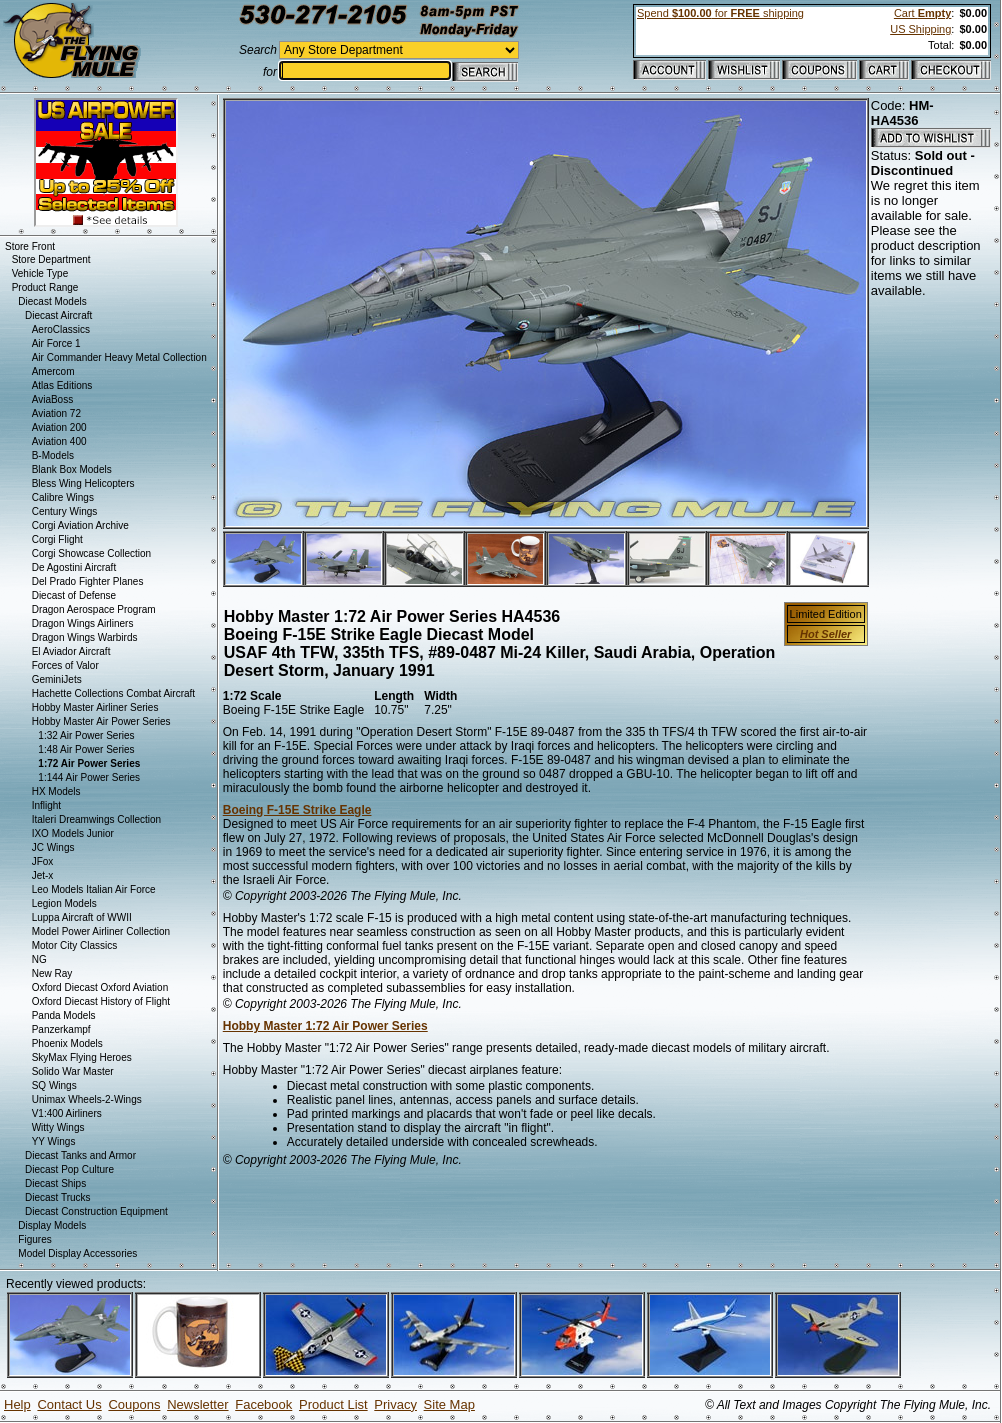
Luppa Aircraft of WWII (82, 917)
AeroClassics (61, 329)
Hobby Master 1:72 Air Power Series (325, 1026)
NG (39, 959)
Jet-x (43, 875)
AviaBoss (53, 399)
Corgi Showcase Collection (92, 553)
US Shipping (920, 29)
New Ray (52, 973)
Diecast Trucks (58, 1197)
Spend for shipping (720, 13)
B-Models (53, 455)
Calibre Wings (63, 497)
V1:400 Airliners (67, 1113)
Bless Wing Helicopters (83, 483)
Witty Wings (58, 1127)
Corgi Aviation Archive (80, 525)
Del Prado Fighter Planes (88, 581)
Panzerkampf (61, 1029)
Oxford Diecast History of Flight (101, 1001)
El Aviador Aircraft (71, 651)
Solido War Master (73, 1071)
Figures (34, 1239)
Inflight (46, 805)
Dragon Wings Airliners (83, 623)
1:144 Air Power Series (89, 777)
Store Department (51, 259)
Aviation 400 (59, 441)
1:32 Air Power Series (86, 735)
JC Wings (53, 847)
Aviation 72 (56, 413)
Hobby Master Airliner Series (95, 707)
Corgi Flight (57, 539)
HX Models (56, 791)
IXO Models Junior (73, 833)
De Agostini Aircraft (74, 567)
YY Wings (54, 1141)
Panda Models (64, 1015)
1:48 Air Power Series (86, 749)
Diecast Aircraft (58, 315)
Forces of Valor (65, 665)
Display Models (52, 1225)
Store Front (30, 246)
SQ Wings (54, 1085)
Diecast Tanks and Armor (80, 1155)
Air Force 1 (56, 343)
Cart (922, 13)
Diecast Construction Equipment (96, 1211)
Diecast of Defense (74, 595)
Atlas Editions (62, 385)
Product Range (45, 287)
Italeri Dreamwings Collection (97, 819)
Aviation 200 (59, 427)
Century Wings (65, 511)
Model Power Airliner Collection (101, 931)
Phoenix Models (67, 1043)
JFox (43, 861)
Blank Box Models (72, 469)
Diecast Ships (55, 1183)
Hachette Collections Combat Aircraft (113, 693)
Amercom (53, 371)
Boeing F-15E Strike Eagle (297, 810)
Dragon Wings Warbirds (85, 637)
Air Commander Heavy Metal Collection (119, 357)
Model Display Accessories (77, 1253)
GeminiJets (57, 679)
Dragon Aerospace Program (94, 609)
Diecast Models (52, 301)
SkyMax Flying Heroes (82, 1057)
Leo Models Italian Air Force (94, 889)
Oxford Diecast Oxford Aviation (100, 987)
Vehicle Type (40, 273)
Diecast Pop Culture (69, 1169)
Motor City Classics (75, 945)
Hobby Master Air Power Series (101, 721)
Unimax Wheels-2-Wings (87, 1099)
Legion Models (64, 903)
